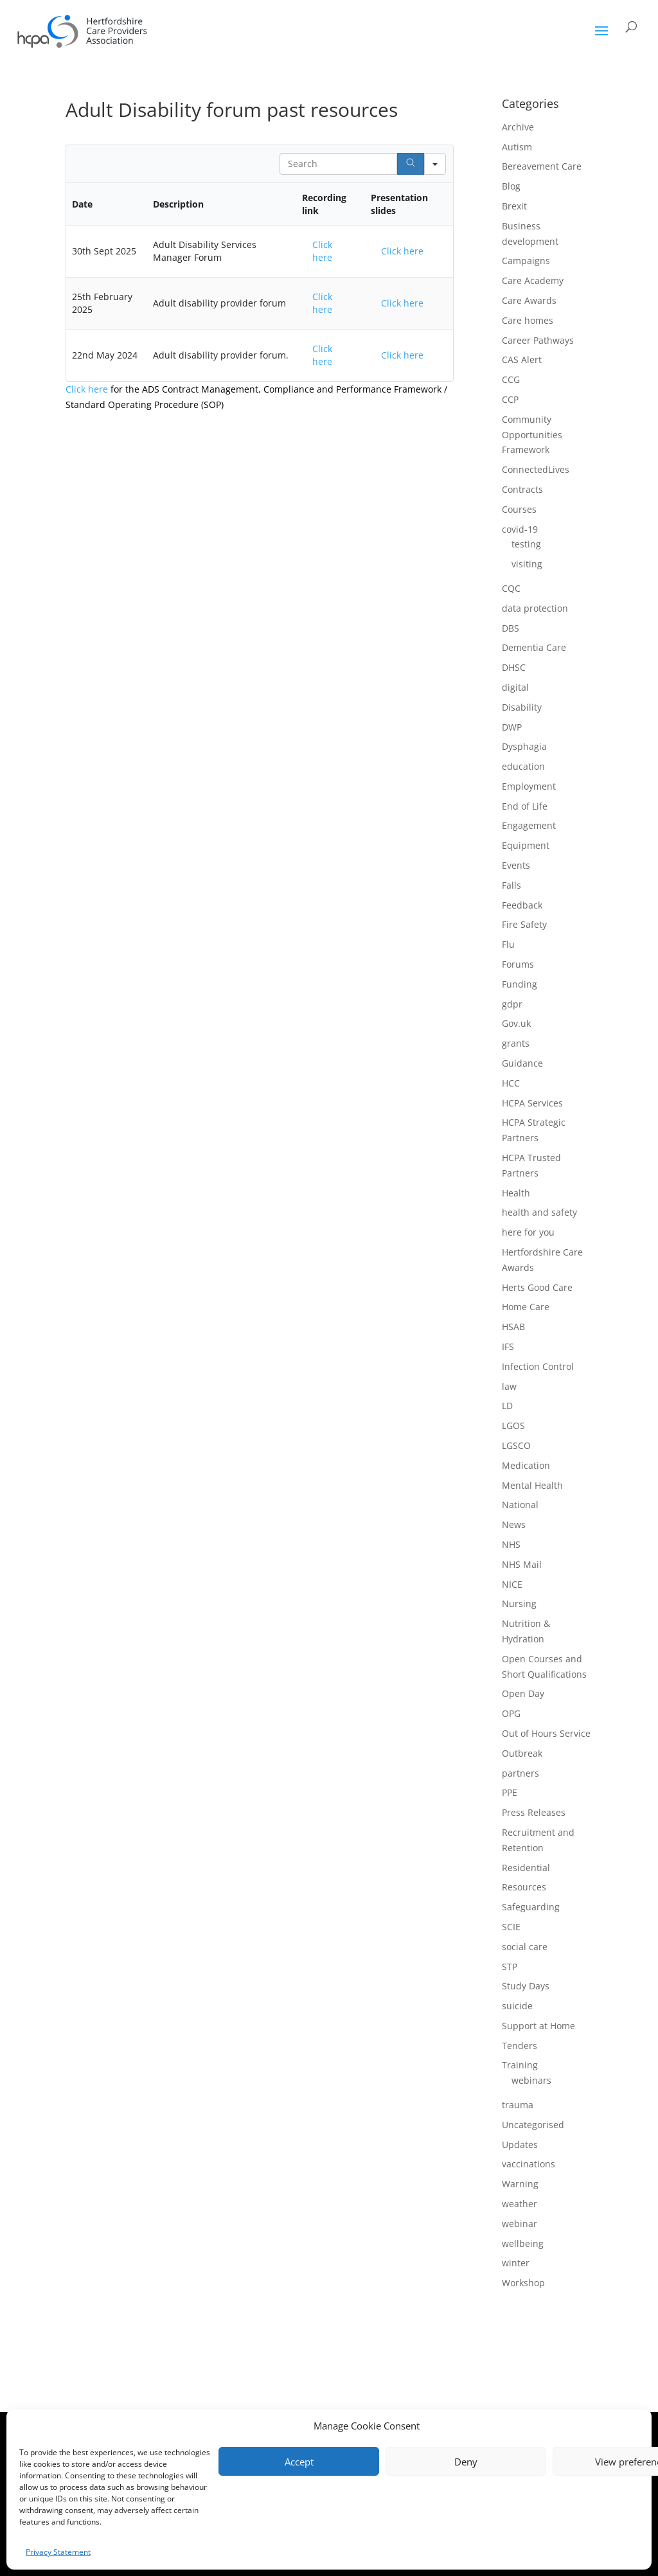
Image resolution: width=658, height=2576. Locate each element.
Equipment (525, 845)
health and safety (539, 1212)
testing (526, 544)
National (520, 1504)
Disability (522, 707)
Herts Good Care (537, 1287)
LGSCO (516, 1445)
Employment (529, 786)
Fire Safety (524, 924)
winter (515, 2263)
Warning (520, 2184)
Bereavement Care (542, 166)
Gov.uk (516, 1023)
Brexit (514, 206)
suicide (517, 2006)
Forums (518, 964)
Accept (299, 2461)
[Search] (410, 164)
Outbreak (522, 1753)
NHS (511, 1544)
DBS (510, 628)
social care (524, 1947)
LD (507, 1405)
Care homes (527, 320)
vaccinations (528, 2164)
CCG (511, 379)
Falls (511, 885)
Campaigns (526, 260)
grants (515, 1043)
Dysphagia (524, 746)
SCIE (511, 1927)
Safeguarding (531, 1907)
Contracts (522, 489)
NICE (512, 1584)
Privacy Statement (58, 2551)
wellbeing (523, 2243)
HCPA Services (532, 1103)
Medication (526, 1465)
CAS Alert (522, 359)
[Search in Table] (338, 164)
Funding (519, 984)
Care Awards (529, 300)
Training (520, 2065)
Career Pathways (538, 340)
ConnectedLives (535, 469)
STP (509, 1966)
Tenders (519, 2045)
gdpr (512, 1004)
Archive (518, 127)
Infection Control (538, 1366)
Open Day (523, 1693)
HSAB (513, 1326)
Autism (517, 147)
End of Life (524, 806)
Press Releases (533, 1812)
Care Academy (533, 280)
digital (515, 687)
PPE (509, 1792)
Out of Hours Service (546, 1733)
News (514, 1524)
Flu (508, 944)
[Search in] (435, 164)
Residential (526, 1867)
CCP (510, 399)
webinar (519, 2223)
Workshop (523, 2283)
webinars (531, 2080)
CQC (511, 588)
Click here (322, 250)
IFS (508, 1346)
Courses (519, 509)
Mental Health (532, 1485)
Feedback (522, 905)
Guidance (522, 1063)
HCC (511, 1083)
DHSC (514, 667)
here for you (528, 1232)
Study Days (525, 1986)
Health (516, 1193)
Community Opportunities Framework (532, 434)
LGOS (513, 1425)
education (523, 766)
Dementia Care (534, 647)
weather (519, 2204)
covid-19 (520, 529)
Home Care (525, 1307)
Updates (520, 2144)
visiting (526, 564)
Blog (511, 186)
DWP (512, 727)
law (509, 1386)
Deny (465, 2461)
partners (520, 1773)
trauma (517, 2105)
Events (516, 865)
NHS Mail (522, 1564)
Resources (524, 1887)
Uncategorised (533, 2125)
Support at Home (538, 2026)
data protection (535, 608)
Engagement (529, 825)
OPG (511, 1713)
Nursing (519, 1603)
